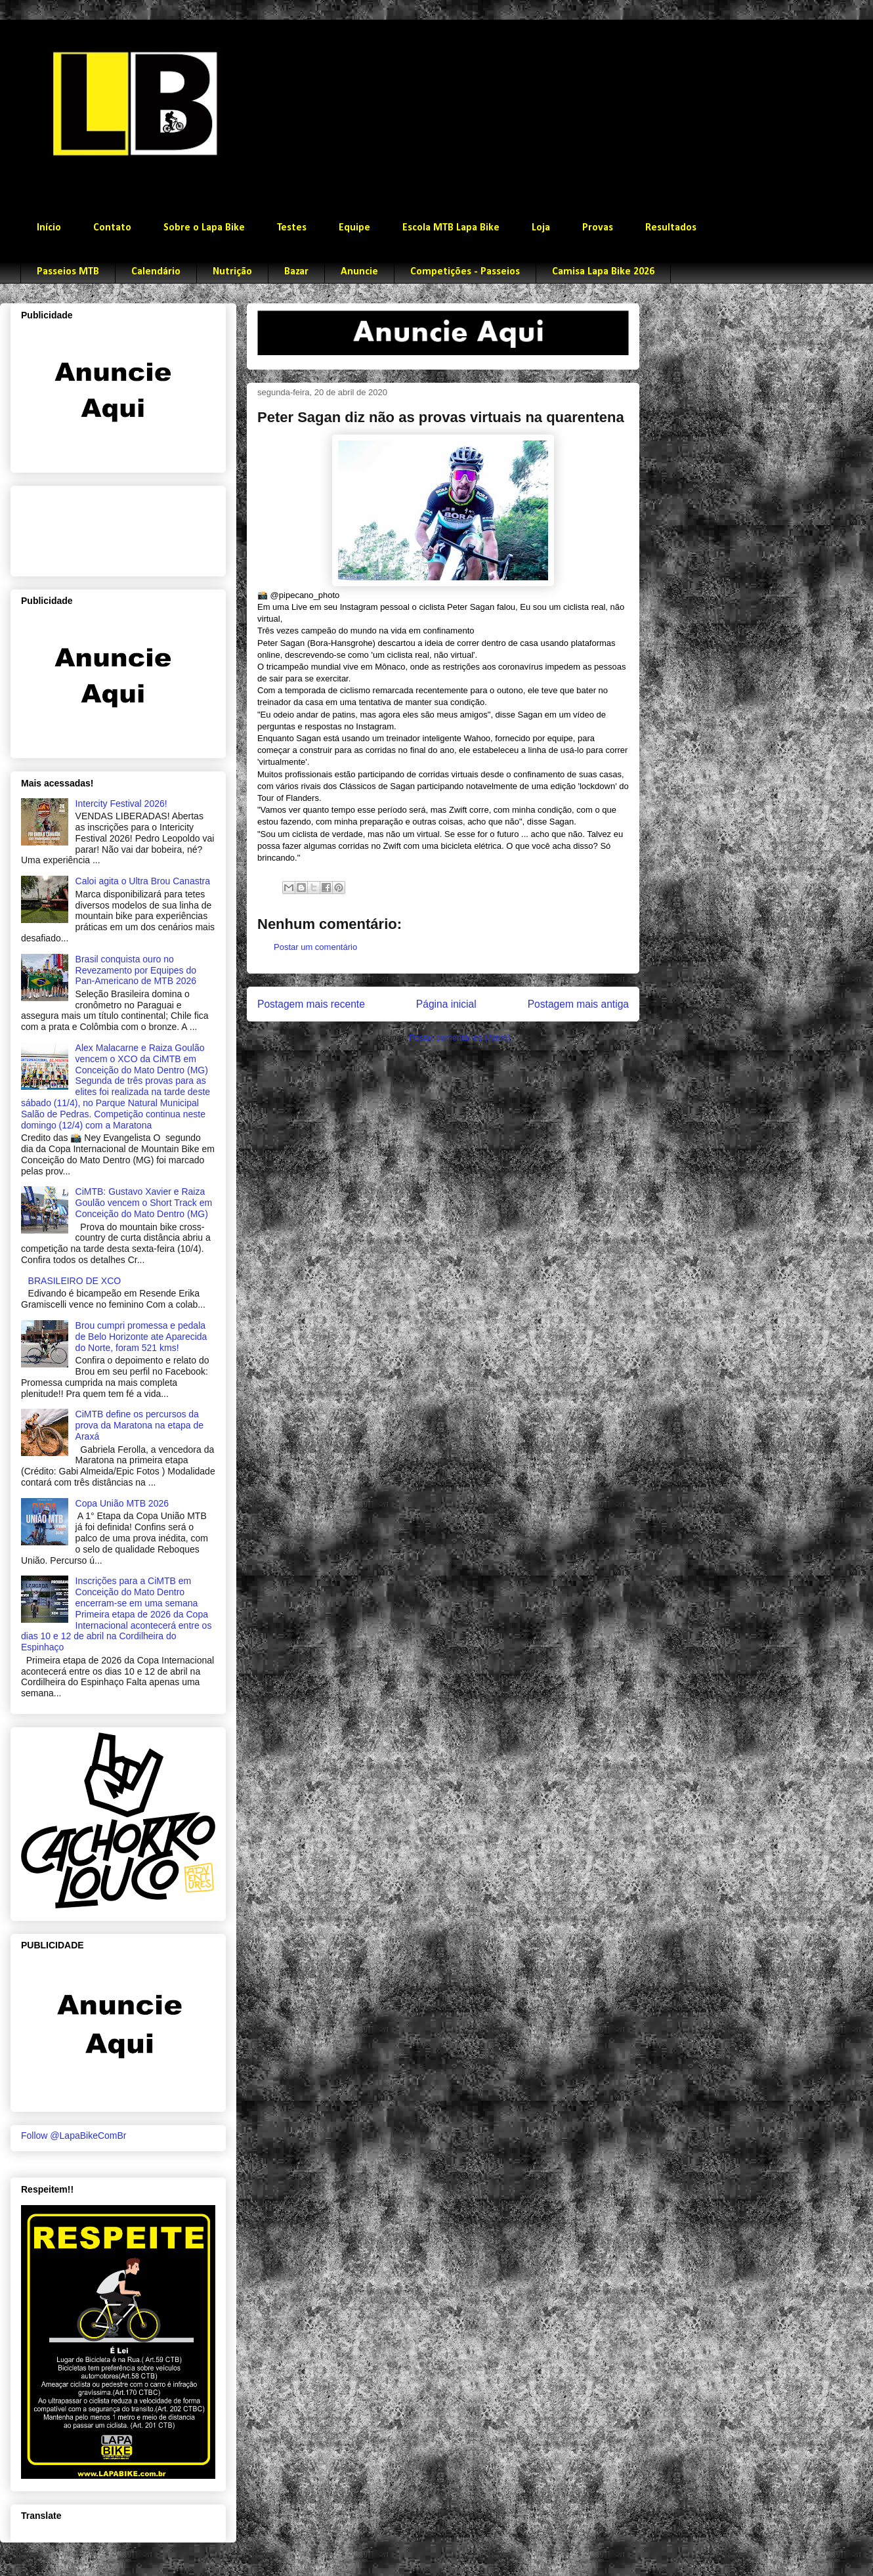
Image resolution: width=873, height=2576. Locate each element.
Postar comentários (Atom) (460, 1037)
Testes (292, 228)
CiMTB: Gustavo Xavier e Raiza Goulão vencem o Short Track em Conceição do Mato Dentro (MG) (144, 1202)
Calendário (156, 272)
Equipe (354, 228)
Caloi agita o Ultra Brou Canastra (142, 881)
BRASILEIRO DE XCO (74, 1281)
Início (49, 228)
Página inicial (446, 1004)
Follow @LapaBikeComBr (74, 2135)
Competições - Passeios (465, 272)
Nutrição (232, 272)
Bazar (296, 272)
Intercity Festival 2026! (121, 803)
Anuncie (359, 272)
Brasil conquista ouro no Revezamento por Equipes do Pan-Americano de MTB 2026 (135, 970)
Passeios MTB (68, 272)
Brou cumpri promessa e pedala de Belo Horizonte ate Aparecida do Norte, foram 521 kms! (141, 1336)
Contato (112, 228)
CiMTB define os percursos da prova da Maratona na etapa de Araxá (139, 1425)
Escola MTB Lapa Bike (451, 228)
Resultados (670, 228)
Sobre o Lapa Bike (204, 228)
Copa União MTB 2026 (122, 1503)
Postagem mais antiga (578, 1004)
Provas (597, 228)
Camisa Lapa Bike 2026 (603, 272)
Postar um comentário (315, 947)
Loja (541, 228)
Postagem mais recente (311, 1004)
